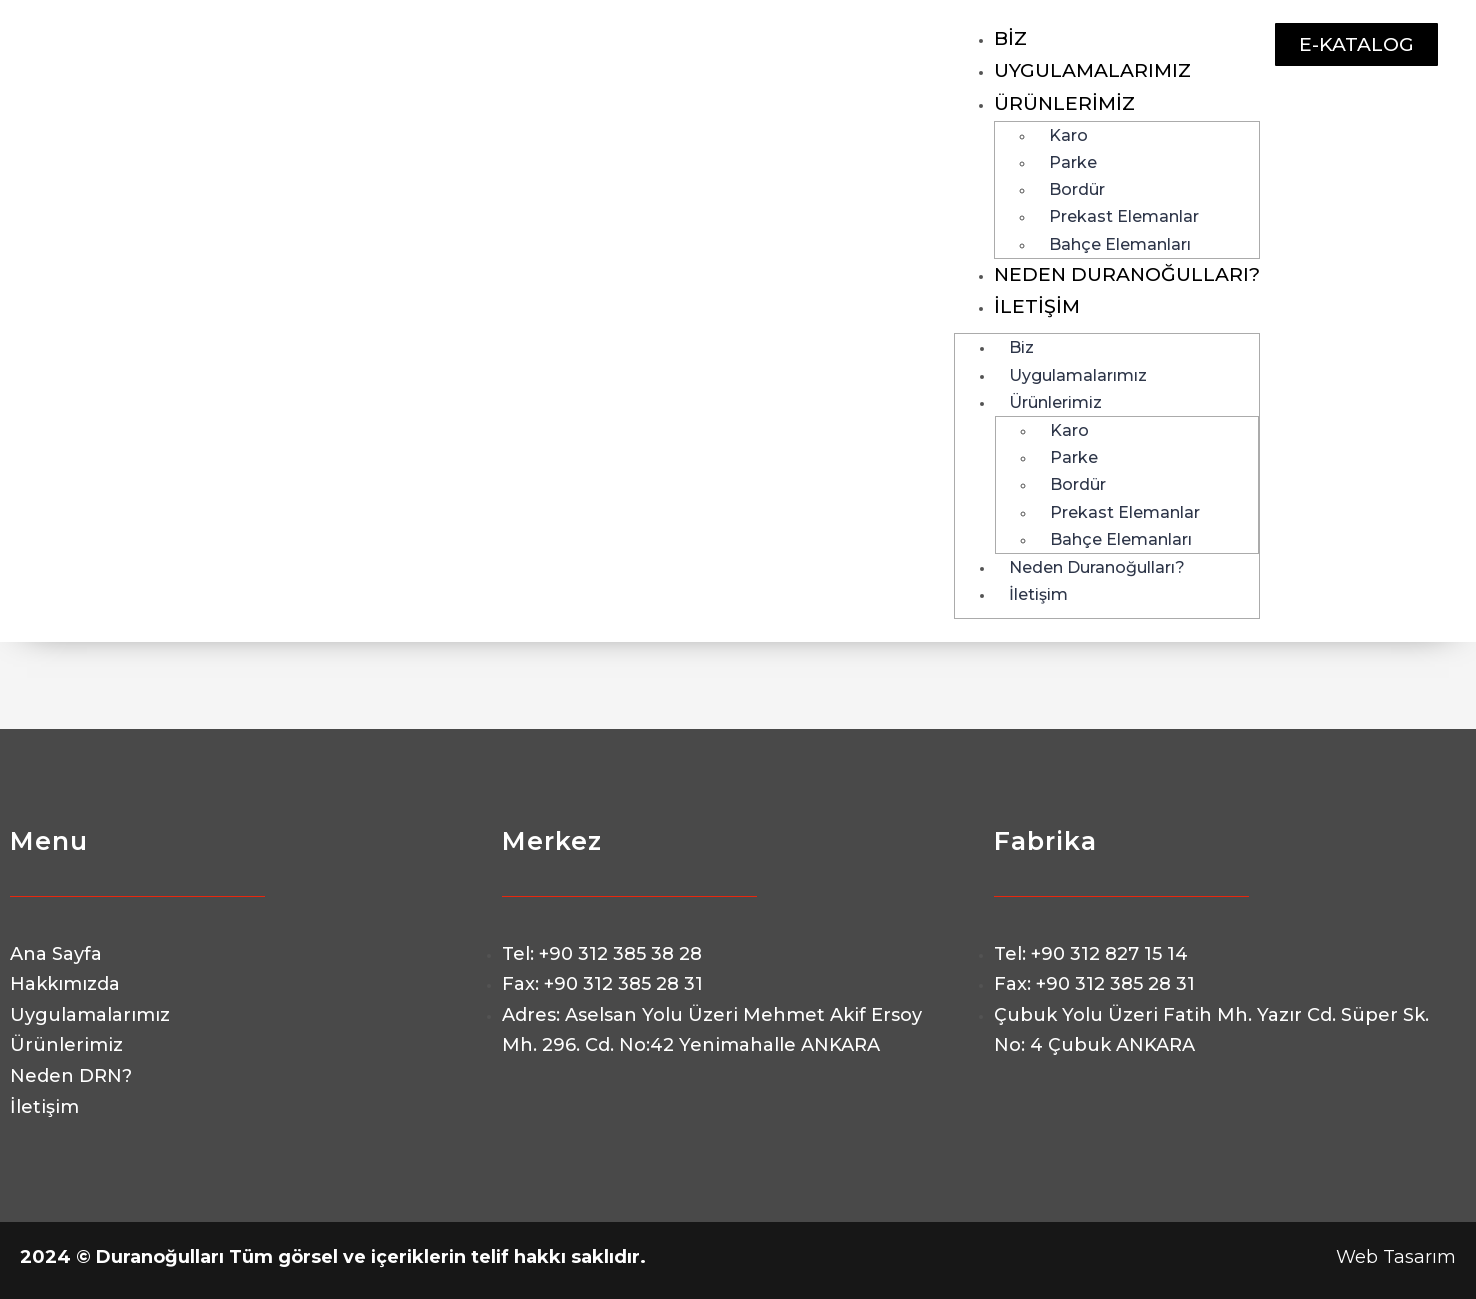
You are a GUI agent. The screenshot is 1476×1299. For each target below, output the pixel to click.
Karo (1068, 135)
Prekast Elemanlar (1124, 216)
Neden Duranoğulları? (1127, 274)
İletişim (1037, 306)
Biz (1010, 38)
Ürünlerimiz (1064, 103)
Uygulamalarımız (1092, 70)
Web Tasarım (1396, 1257)
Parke (1073, 162)
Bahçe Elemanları (1120, 244)
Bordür (1077, 189)
